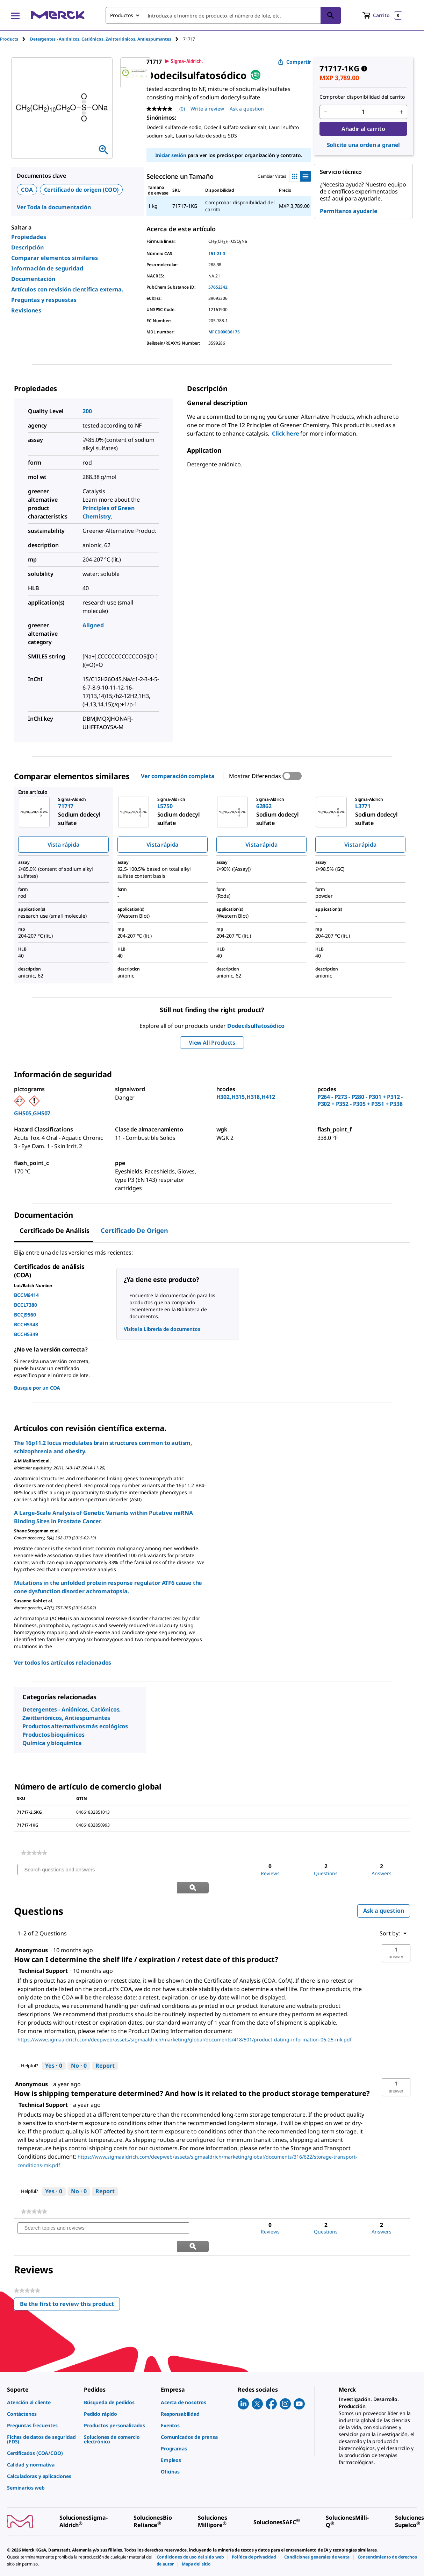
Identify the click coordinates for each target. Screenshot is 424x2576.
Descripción (27, 247)
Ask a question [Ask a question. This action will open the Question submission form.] (247, 108)
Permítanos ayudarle (349, 210)
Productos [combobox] (121, 15)
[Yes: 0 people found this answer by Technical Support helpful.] (54, 2048)
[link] (34, 1852)
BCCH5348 (26, 1324)
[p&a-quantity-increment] (401, 112)
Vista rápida (63, 844)
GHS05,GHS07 (32, 1113)
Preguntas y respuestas (44, 300)
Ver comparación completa (178, 775)
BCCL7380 (25, 1304)
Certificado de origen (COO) (81, 189)
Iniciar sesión (170, 155)
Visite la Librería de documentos (162, 1329)
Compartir (294, 61)
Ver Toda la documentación (54, 207)
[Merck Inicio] (58, 15)
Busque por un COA (37, 1387)
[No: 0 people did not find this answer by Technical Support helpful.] (78, 2048)
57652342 (218, 287)
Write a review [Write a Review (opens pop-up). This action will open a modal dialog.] (207, 108)
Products (9, 39)
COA (27, 189)
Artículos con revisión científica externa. (67, 289)
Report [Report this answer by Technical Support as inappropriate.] (105, 2048)
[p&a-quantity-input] (363, 112)
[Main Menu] (15, 15)
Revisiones (26, 310)
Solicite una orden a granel (363, 144)
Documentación (33, 279)
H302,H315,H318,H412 (245, 1097)
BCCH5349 (26, 1334)
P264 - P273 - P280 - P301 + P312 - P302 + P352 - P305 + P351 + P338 (360, 1100)
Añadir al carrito (363, 129)
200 (87, 411)
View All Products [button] (212, 1042)
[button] (396, 1935)
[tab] (15, 39)
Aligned (92, 625)
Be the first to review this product (70, 2269)
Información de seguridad (47, 268)
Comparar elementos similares (54, 258)
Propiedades (28, 237)
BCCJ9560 (25, 1314)
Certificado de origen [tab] (134, 1230)
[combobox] (223, 15)
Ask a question (383, 1893)
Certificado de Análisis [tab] (54, 1230)
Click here (286, 433)
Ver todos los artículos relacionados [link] (62, 1662)
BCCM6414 (26, 1295)
